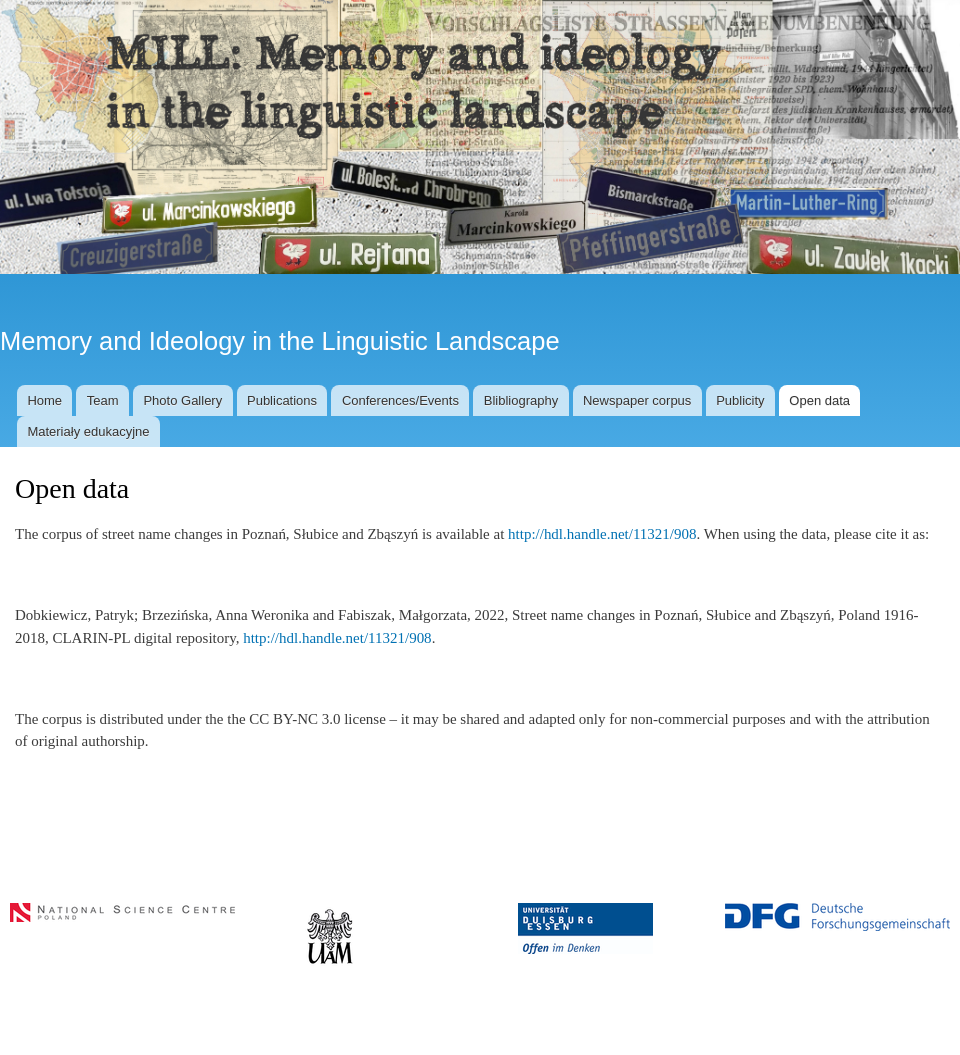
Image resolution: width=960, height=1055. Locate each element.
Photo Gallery (182, 400)
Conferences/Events (400, 400)
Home (44, 400)
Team (103, 400)
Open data (819, 400)
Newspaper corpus (637, 400)
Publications (282, 400)
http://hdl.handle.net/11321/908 (602, 534)
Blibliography (521, 400)
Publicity (740, 400)
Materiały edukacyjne (88, 431)
